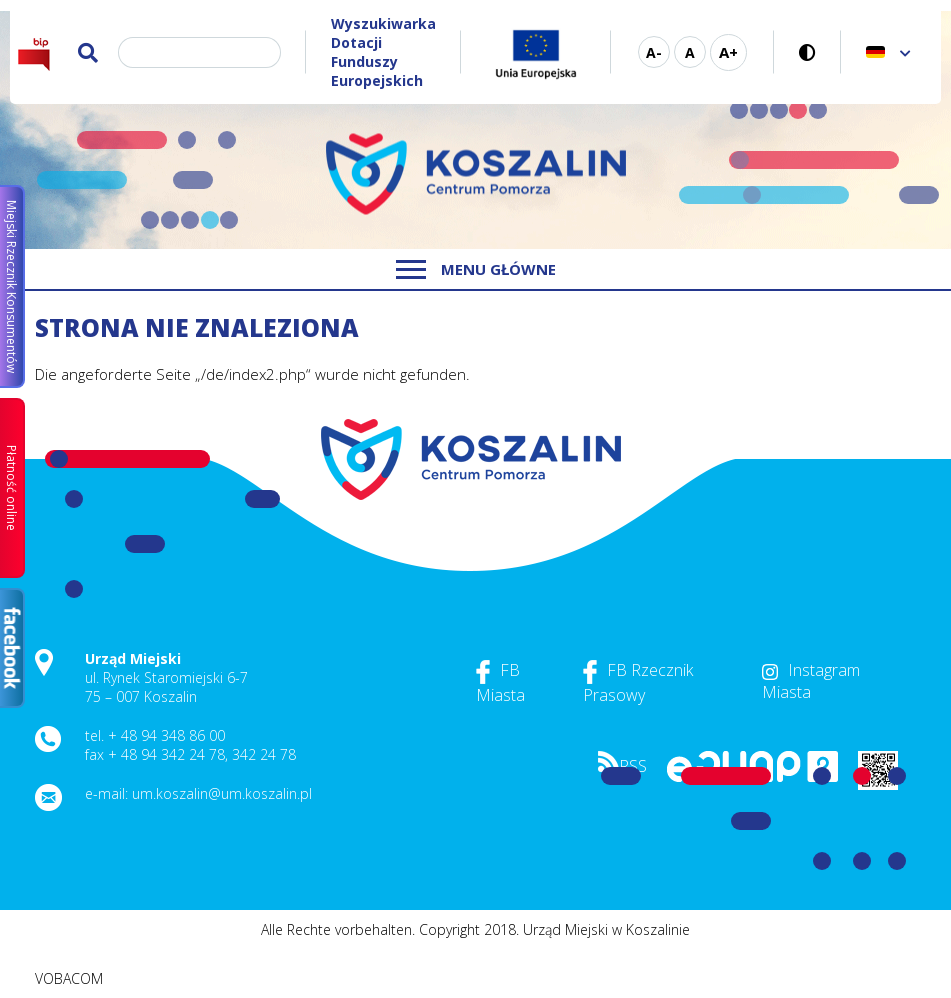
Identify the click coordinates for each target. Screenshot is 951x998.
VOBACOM (69, 978)
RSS (622, 766)
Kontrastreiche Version (807, 52)
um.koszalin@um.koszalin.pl (222, 793)
